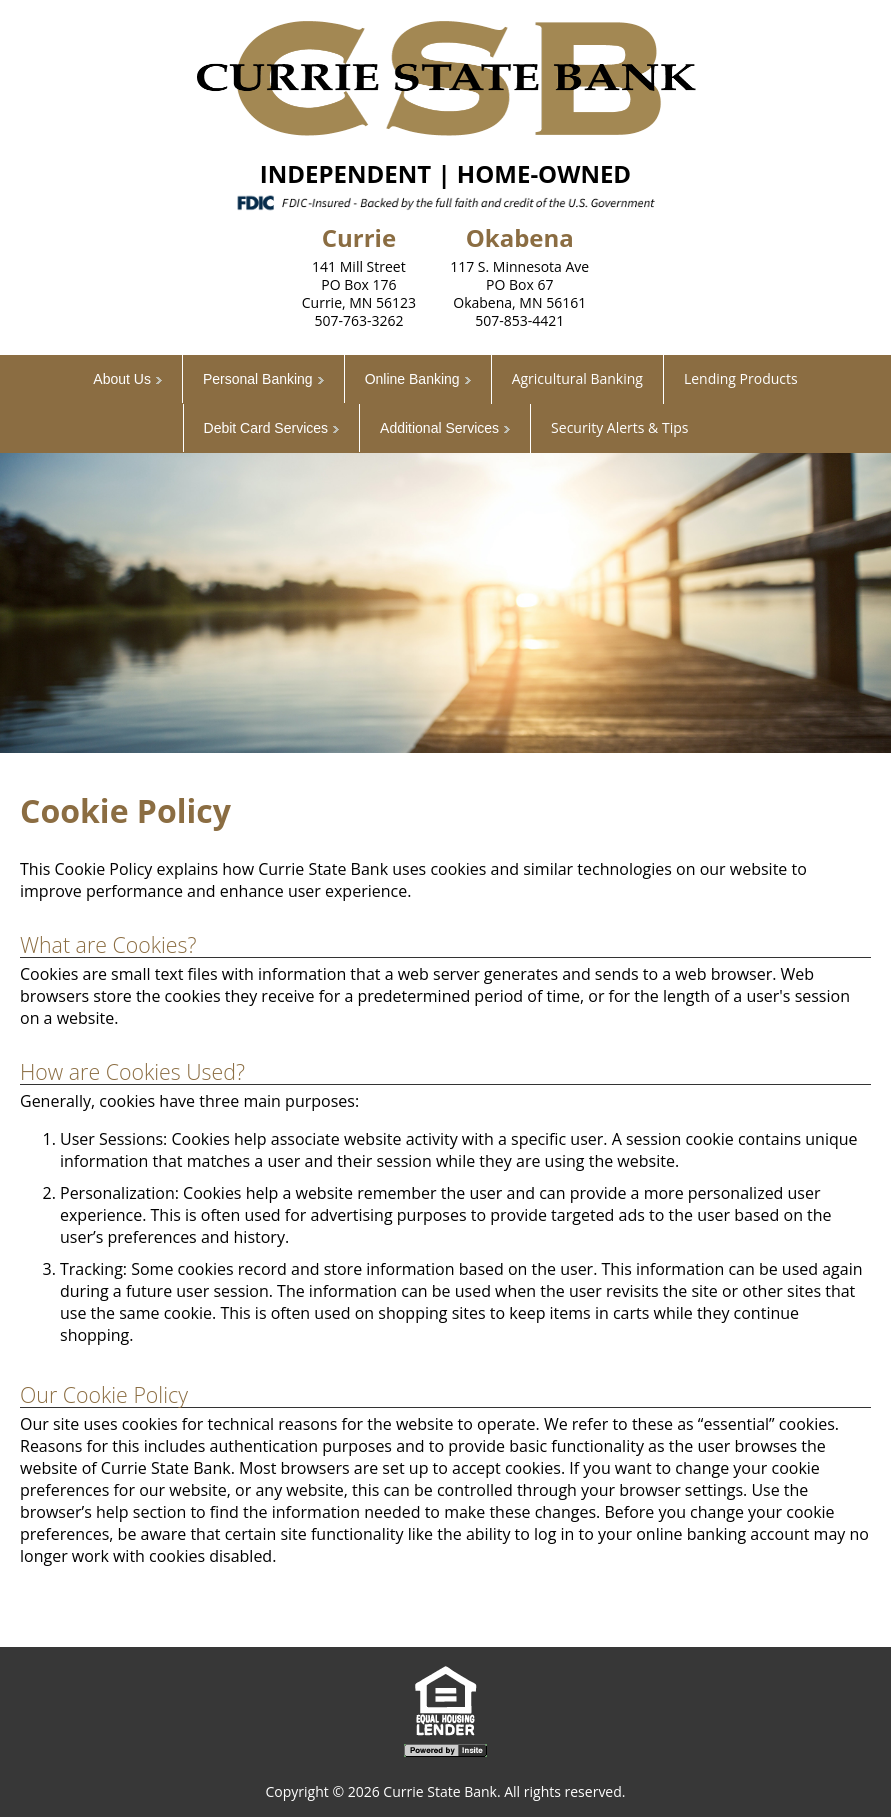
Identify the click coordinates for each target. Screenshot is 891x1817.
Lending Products (741, 378)
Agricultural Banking (577, 378)
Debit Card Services (266, 428)
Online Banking (412, 379)
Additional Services (439, 428)
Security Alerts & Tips (619, 427)
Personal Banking (258, 379)
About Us (122, 379)
